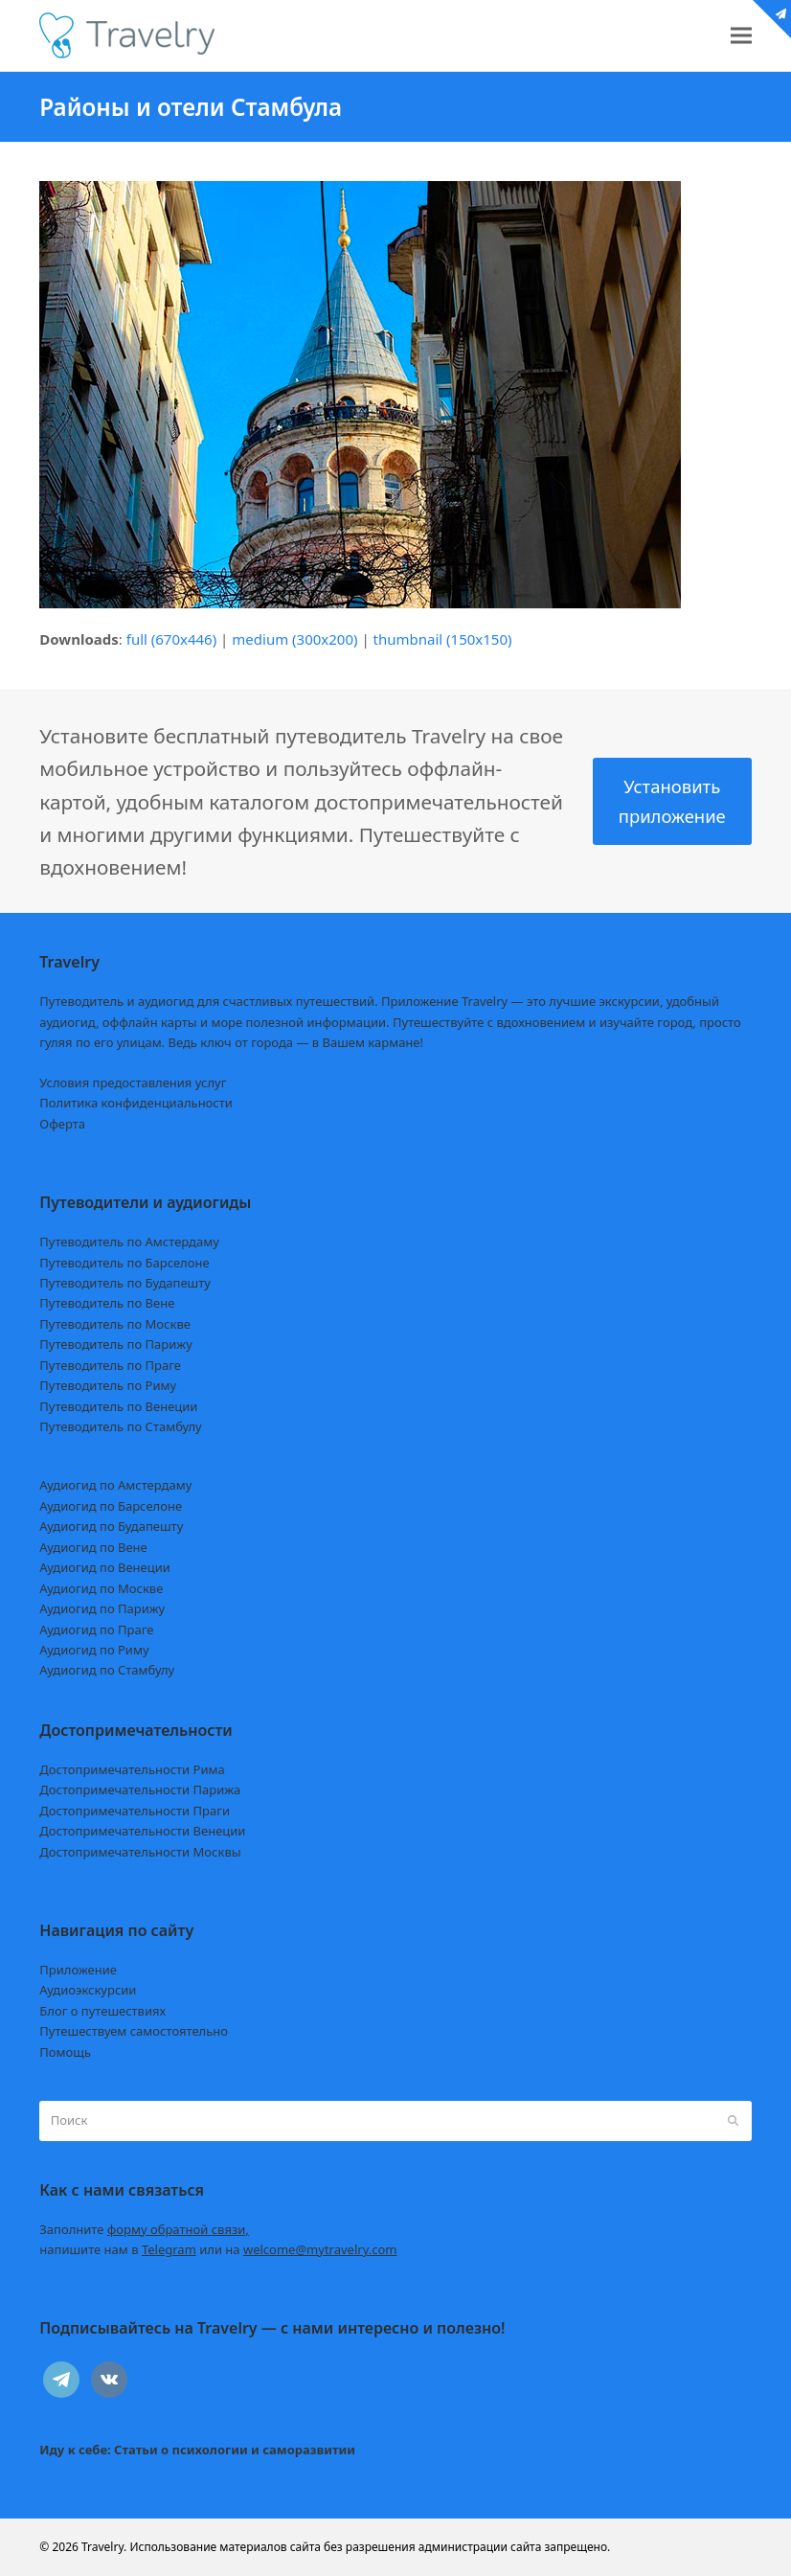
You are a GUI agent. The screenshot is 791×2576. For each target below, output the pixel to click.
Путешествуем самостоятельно (133, 2031)
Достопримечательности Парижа (139, 1789)
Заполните (144, 2229)
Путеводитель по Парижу (115, 1344)
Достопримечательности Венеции (142, 1830)
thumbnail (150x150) (442, 639)
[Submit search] (733, 2121)
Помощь (65, 2052)
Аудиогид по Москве (101, 1588)
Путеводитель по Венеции (118, 1406)
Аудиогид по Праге (96, 1629)
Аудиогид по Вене (93, 1547)
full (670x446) (171, 639)
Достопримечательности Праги (134, 1810)
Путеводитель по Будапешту (125, 1282)
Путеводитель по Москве (115, 1324)
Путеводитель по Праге (110, 1365)
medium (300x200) (294, 639)
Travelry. (103, 2547)
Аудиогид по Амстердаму (115, 1484)
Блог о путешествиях (102, 2010)
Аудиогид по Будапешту (111, 1526)
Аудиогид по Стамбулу (106, 1669)
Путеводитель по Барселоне (124, 1262)
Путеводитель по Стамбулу (120, 1426)
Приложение (78, 1969)
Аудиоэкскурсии (87, 1989)
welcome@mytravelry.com (320, 2249)
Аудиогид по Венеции (104, 1567)
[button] (741, 36)
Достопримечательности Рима (131, 1769)
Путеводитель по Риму (107, 1385)
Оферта (62, 1123)
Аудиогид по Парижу (102, 1608)
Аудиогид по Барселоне (110, 1506)
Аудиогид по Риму (93, 1649)
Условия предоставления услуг (132, 1082)
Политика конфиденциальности (136, 1102)
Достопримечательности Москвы (139, 1851)
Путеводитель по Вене (106, 1302)
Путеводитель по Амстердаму (129, 1241)
